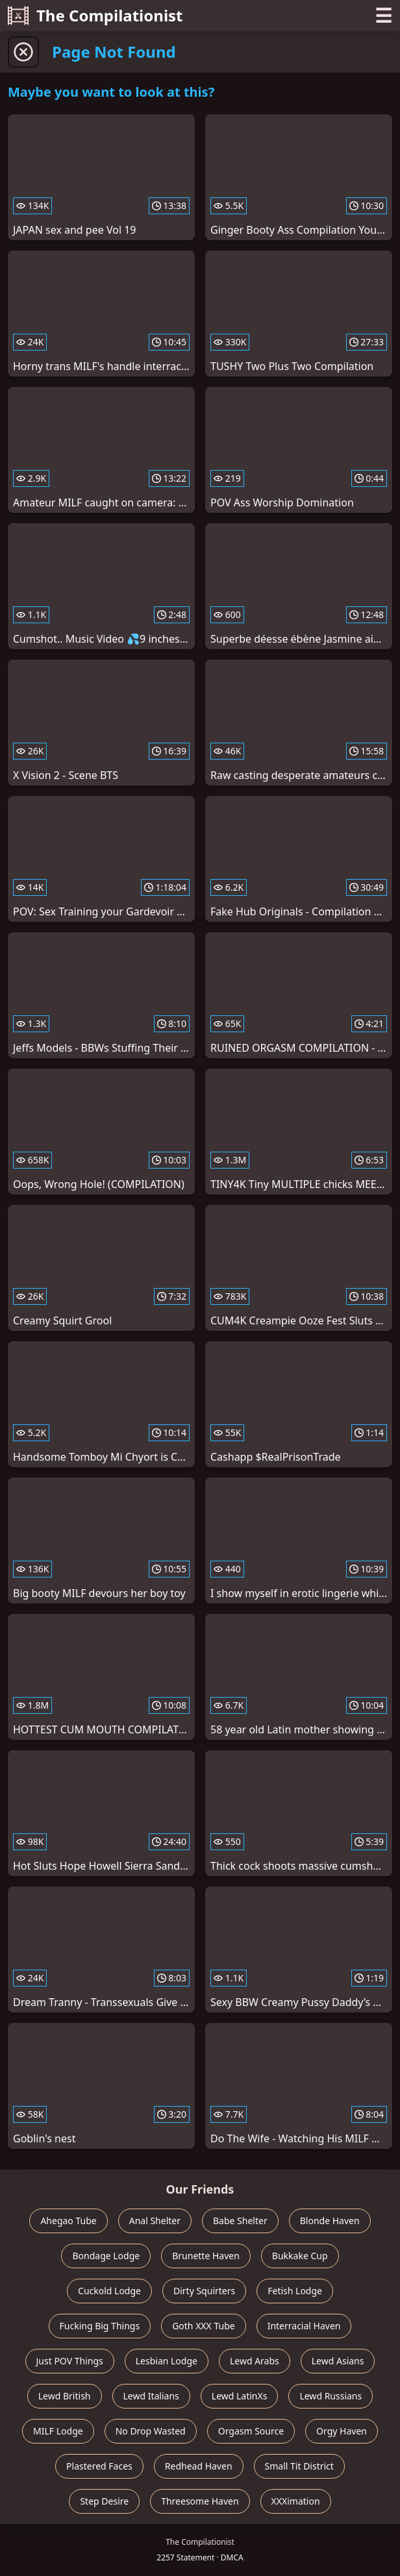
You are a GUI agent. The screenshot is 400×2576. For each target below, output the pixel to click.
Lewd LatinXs (240, 2396)
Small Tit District (299, 2466)
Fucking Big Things (100, 2326)
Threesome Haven (199, 2501)
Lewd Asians (338, 2361)
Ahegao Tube (68, 2220)
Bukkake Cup (300, 2255)
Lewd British (64, 2396)
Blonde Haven (330, 2220)
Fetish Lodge (295, 2291)
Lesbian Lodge (166, 2361)
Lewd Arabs (254, 2361)
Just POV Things (69, 2361)
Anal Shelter (155, 2220)
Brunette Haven (206, 2255)
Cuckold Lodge (109, 2291)
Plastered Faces (99, 2466)
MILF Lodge (58, 2431)
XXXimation (295, 2501)
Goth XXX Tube (203, 2326)
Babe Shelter (240, 2220)
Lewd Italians (151, 2396)
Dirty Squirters (204, 2291)
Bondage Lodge (106, 2255)
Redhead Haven (198, 2466)
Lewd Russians (330, 2396)
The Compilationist (95, 15)
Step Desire (104, 2501)
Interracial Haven (304, 2326)
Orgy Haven (341, 2431)
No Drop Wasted (151, 2431)
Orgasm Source (251, 2431)
